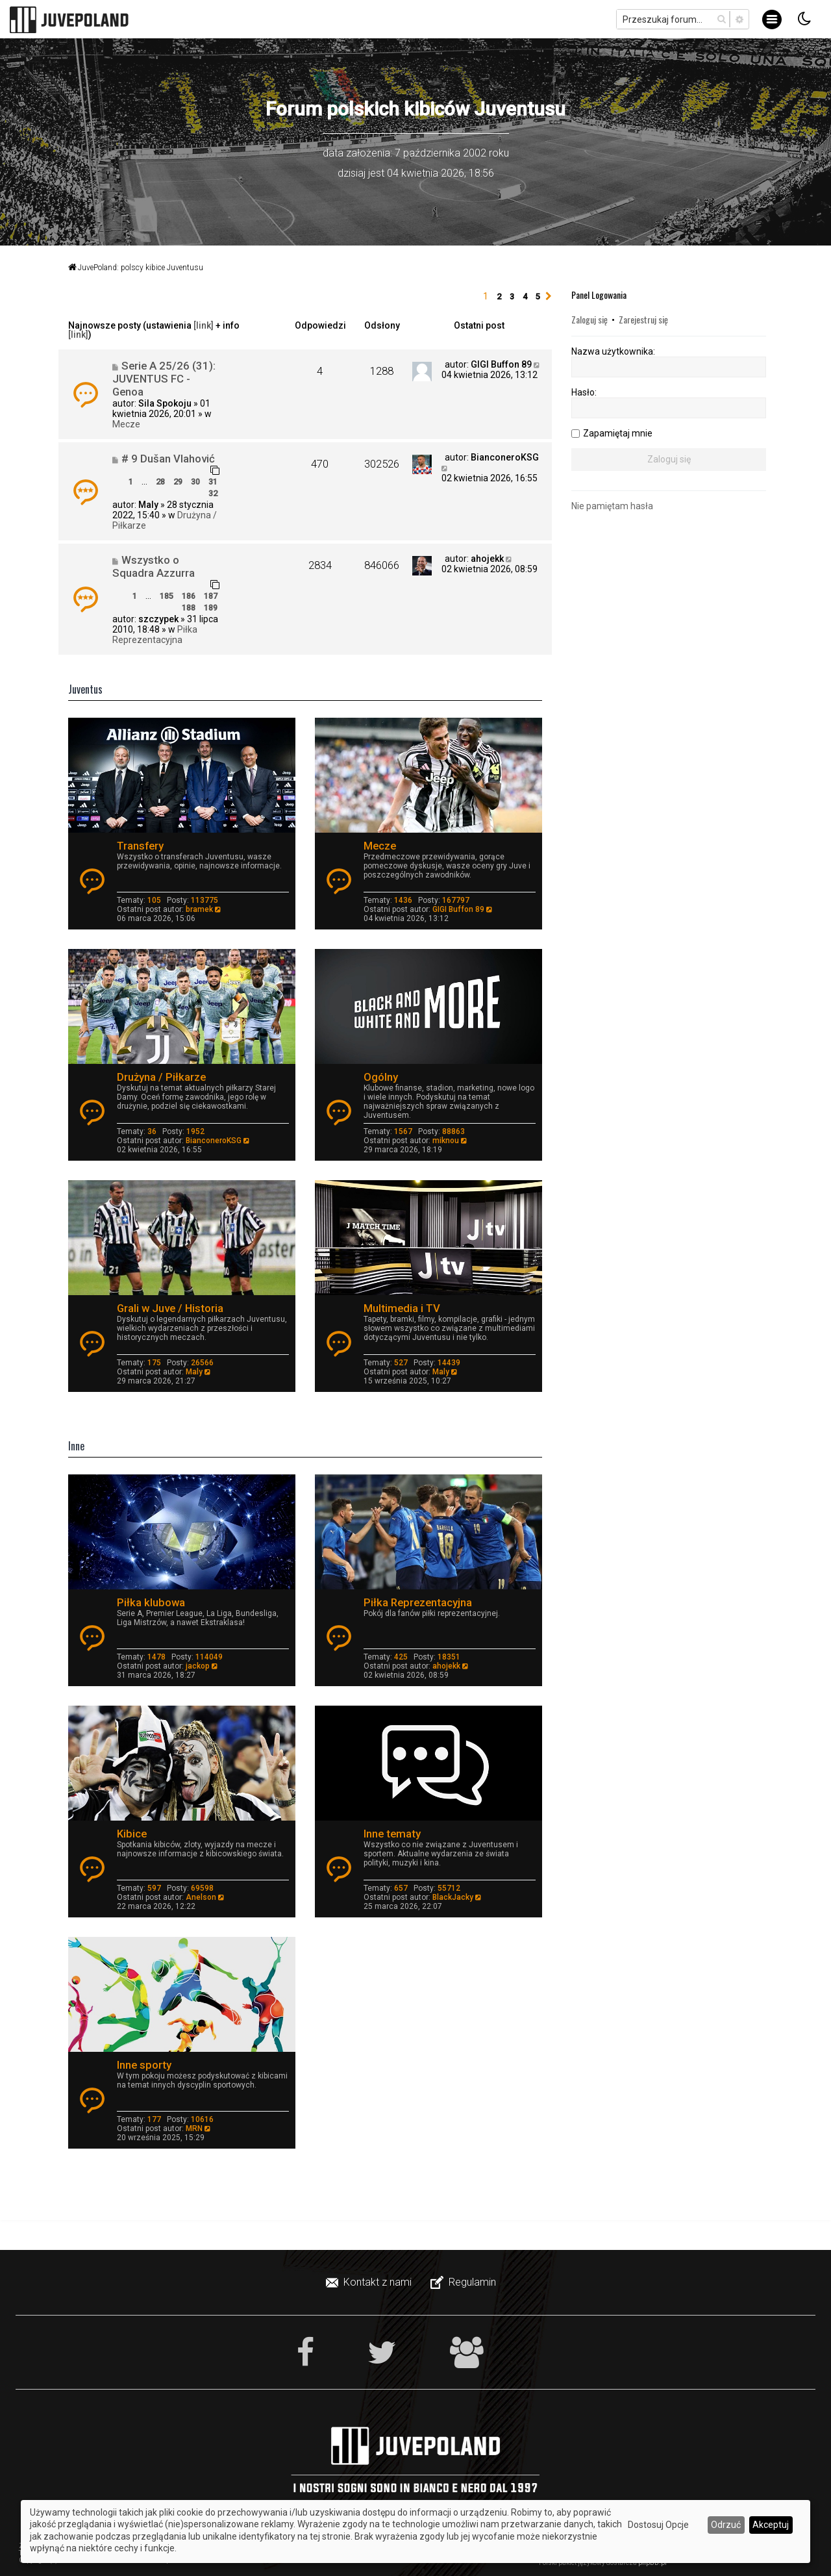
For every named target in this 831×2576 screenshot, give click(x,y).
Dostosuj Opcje (658, 2524)
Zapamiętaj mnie (617, 433)
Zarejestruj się (643, 319)
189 (210, 607)
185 (166, 596)
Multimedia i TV (402, 1308)
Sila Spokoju (165, 403)
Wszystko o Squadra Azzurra (153, 566)
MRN (194, 2128)
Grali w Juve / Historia (170, 1308)
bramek (199, 909)
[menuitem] (370, 2282)
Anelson (201, 1897)
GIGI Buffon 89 (501, 364)
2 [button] (499, 296)
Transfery (140, 845)
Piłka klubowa (151, 1602)
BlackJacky (452, 1897)
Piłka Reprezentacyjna (154, 634)
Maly (148, 504)
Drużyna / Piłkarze (161, 1076)
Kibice (132, 1833)
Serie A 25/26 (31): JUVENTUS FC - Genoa (164, 378)
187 (210, 596)
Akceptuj (770, 2524)
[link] (203, 325)
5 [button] (538, 296)
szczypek (158, 619)
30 (195, 481)
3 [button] (512, 296)
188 (188, 607)
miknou (445, 1140)
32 (212, 493)
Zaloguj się (589, 319)
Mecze (126, 424)
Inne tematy (392, 1833)
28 (160, 481)
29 (177, 481)
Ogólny (381, 1076)
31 (212, 481)
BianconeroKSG (505, 457)
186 (188, 596)
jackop (198, 1666)
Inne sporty (144, 2064)
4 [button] (525, 296)
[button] (548, 297)
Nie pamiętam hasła (612, 506)
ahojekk (487, 558)
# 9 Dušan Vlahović (168, 458)
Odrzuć (726, 2524)
